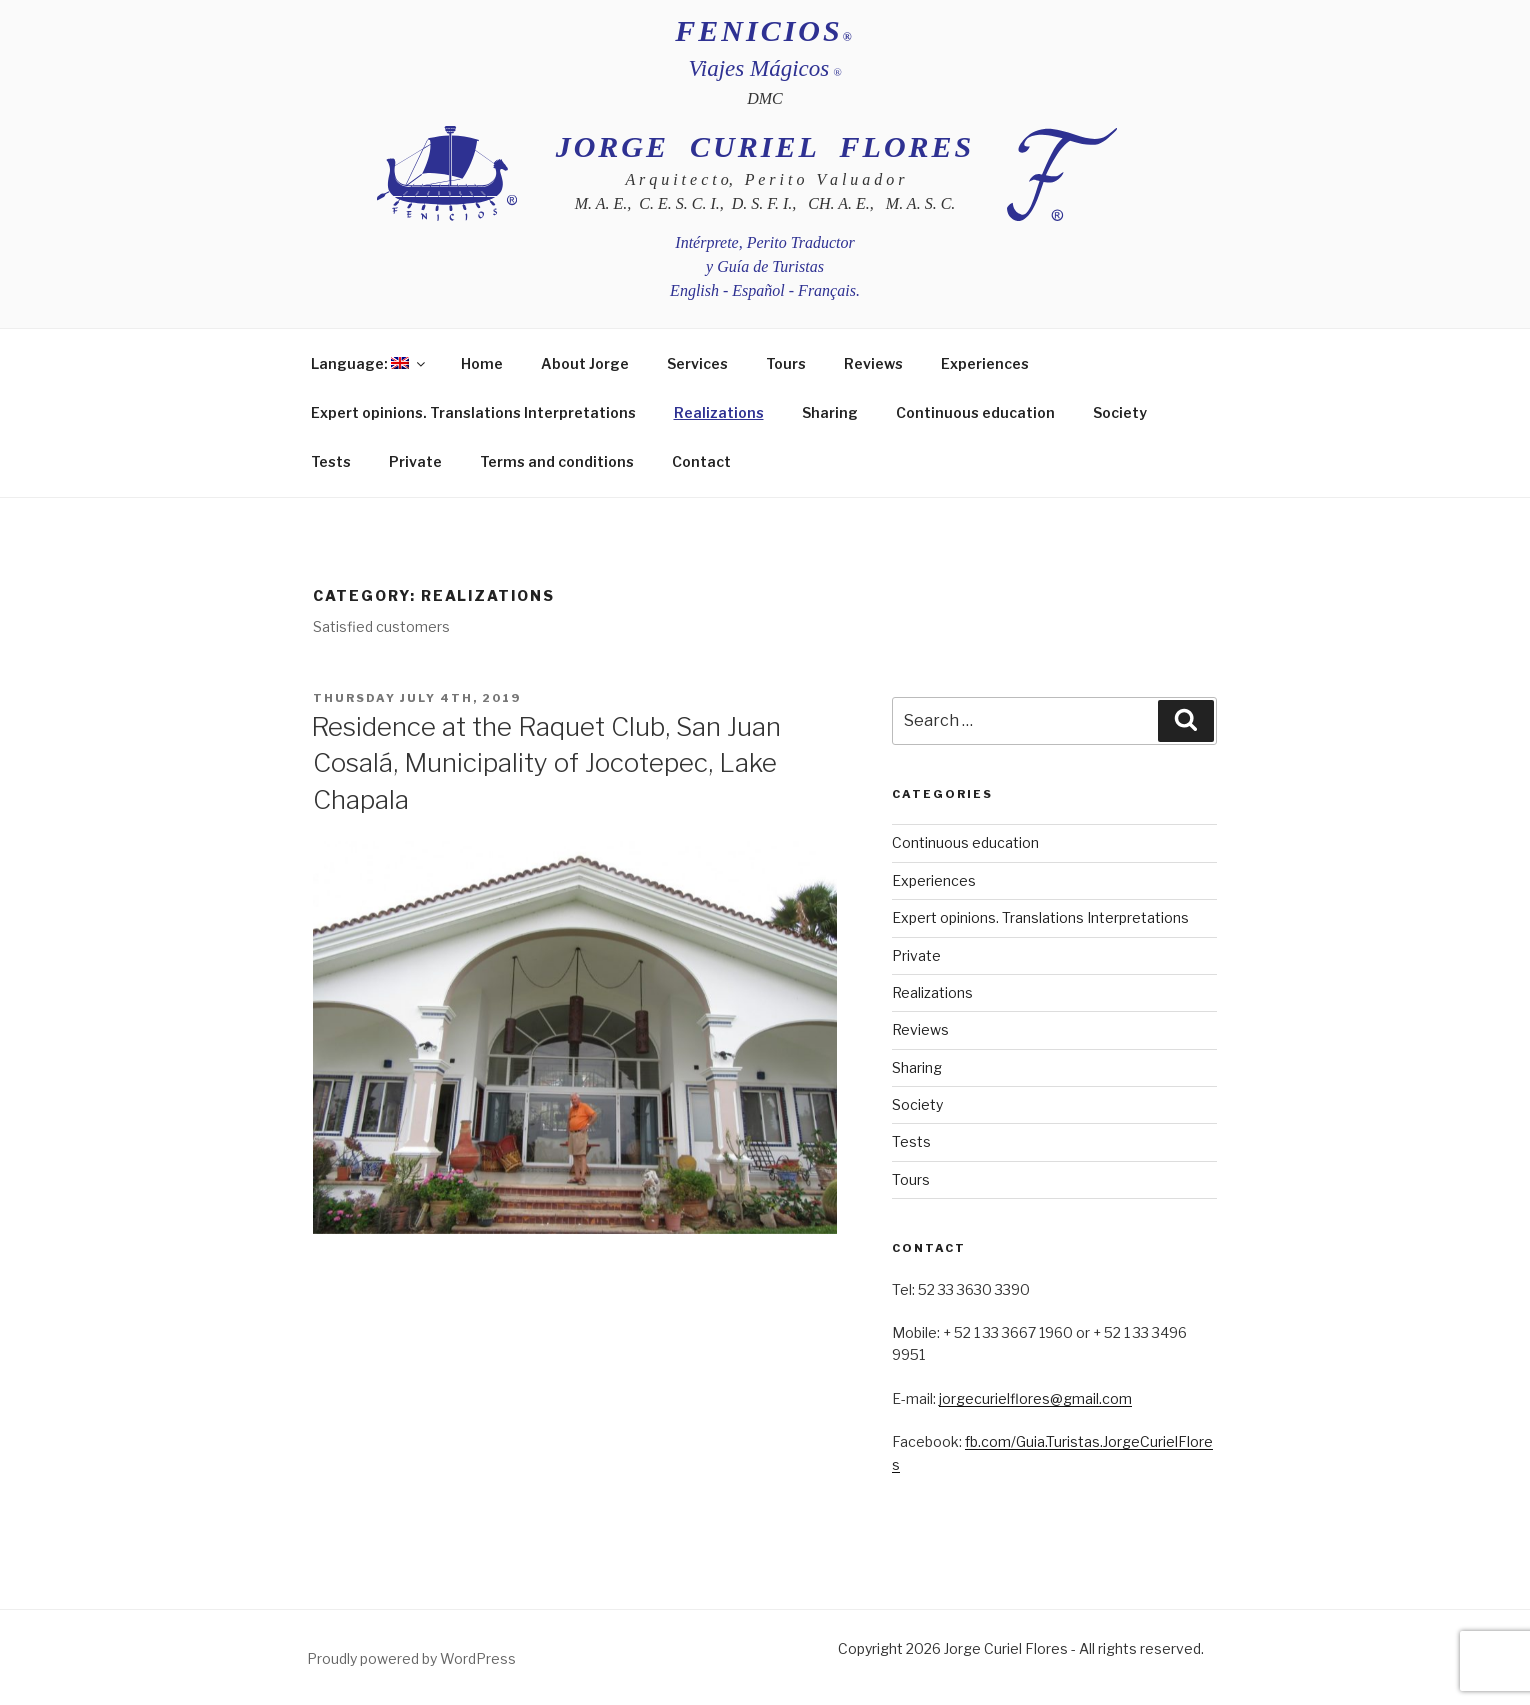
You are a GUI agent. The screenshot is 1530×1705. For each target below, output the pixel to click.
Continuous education (975, 412)
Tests (331, 461)
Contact (701, 461)
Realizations (719, 412)
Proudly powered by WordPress (411, 1658)
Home (482, 363)
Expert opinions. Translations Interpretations (473, 412)
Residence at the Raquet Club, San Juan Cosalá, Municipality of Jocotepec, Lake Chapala (546, 763)
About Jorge (585, 363)
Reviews (873, 363)
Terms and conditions (557, 461)
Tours (786, 363)
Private (415, 461)
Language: (369, 363)
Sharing (830, 412)
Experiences (985, 363)
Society (1120, 412)
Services (697, 363)
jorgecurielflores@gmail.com (1035, 1398)
